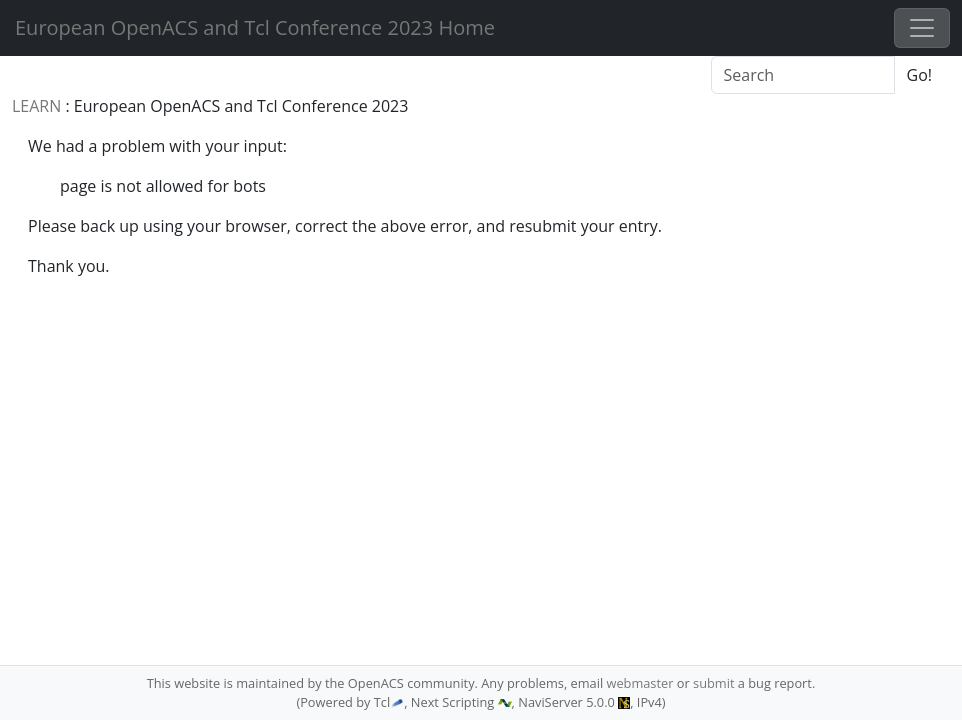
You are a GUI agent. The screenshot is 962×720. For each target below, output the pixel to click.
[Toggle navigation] (922, 28)
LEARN (36, 106)
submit (713, 683)
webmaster (639, 683)
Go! (919, 75)
